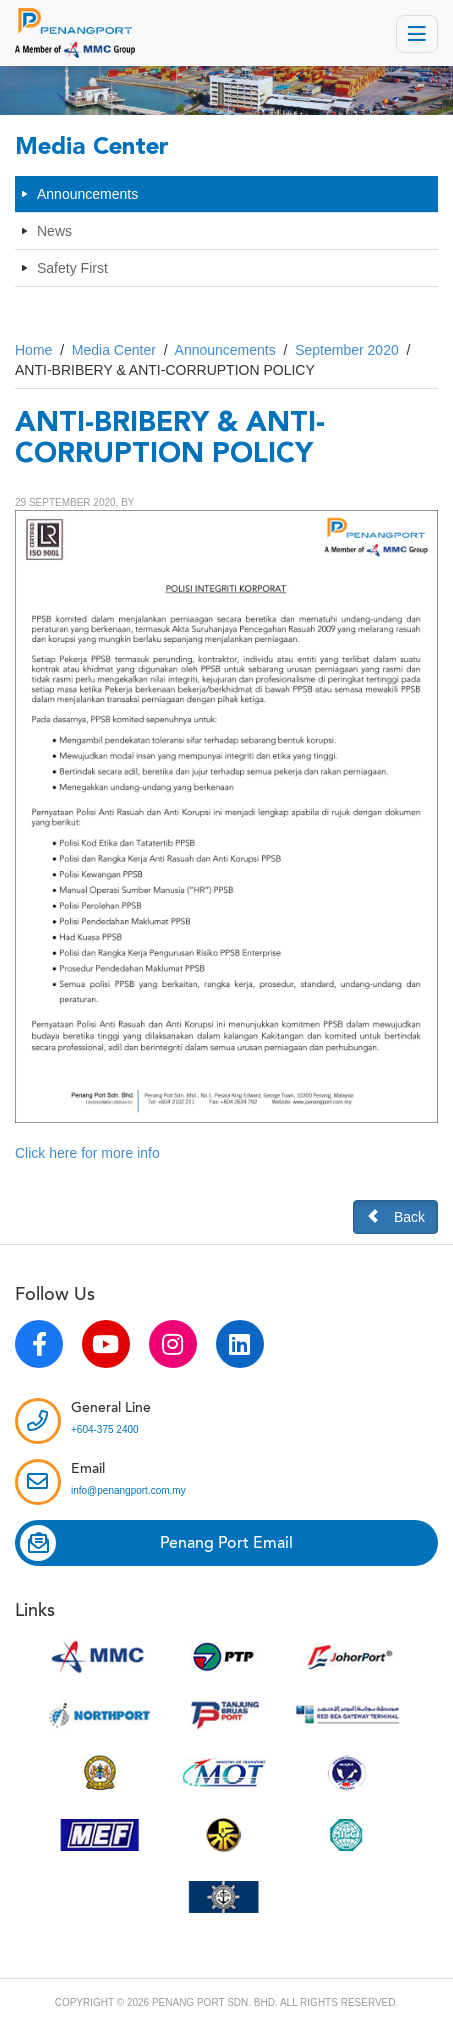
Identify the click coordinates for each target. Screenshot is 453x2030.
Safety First (72, 268)
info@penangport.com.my (128, 1490)
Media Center (114, 350)
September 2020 (347, 350)
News (54, 231)
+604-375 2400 (105, 1429)
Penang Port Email (156, 1543)
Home (33, 350)
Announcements (87, 194)
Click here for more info (87, 1153)
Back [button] (395, 1216)
